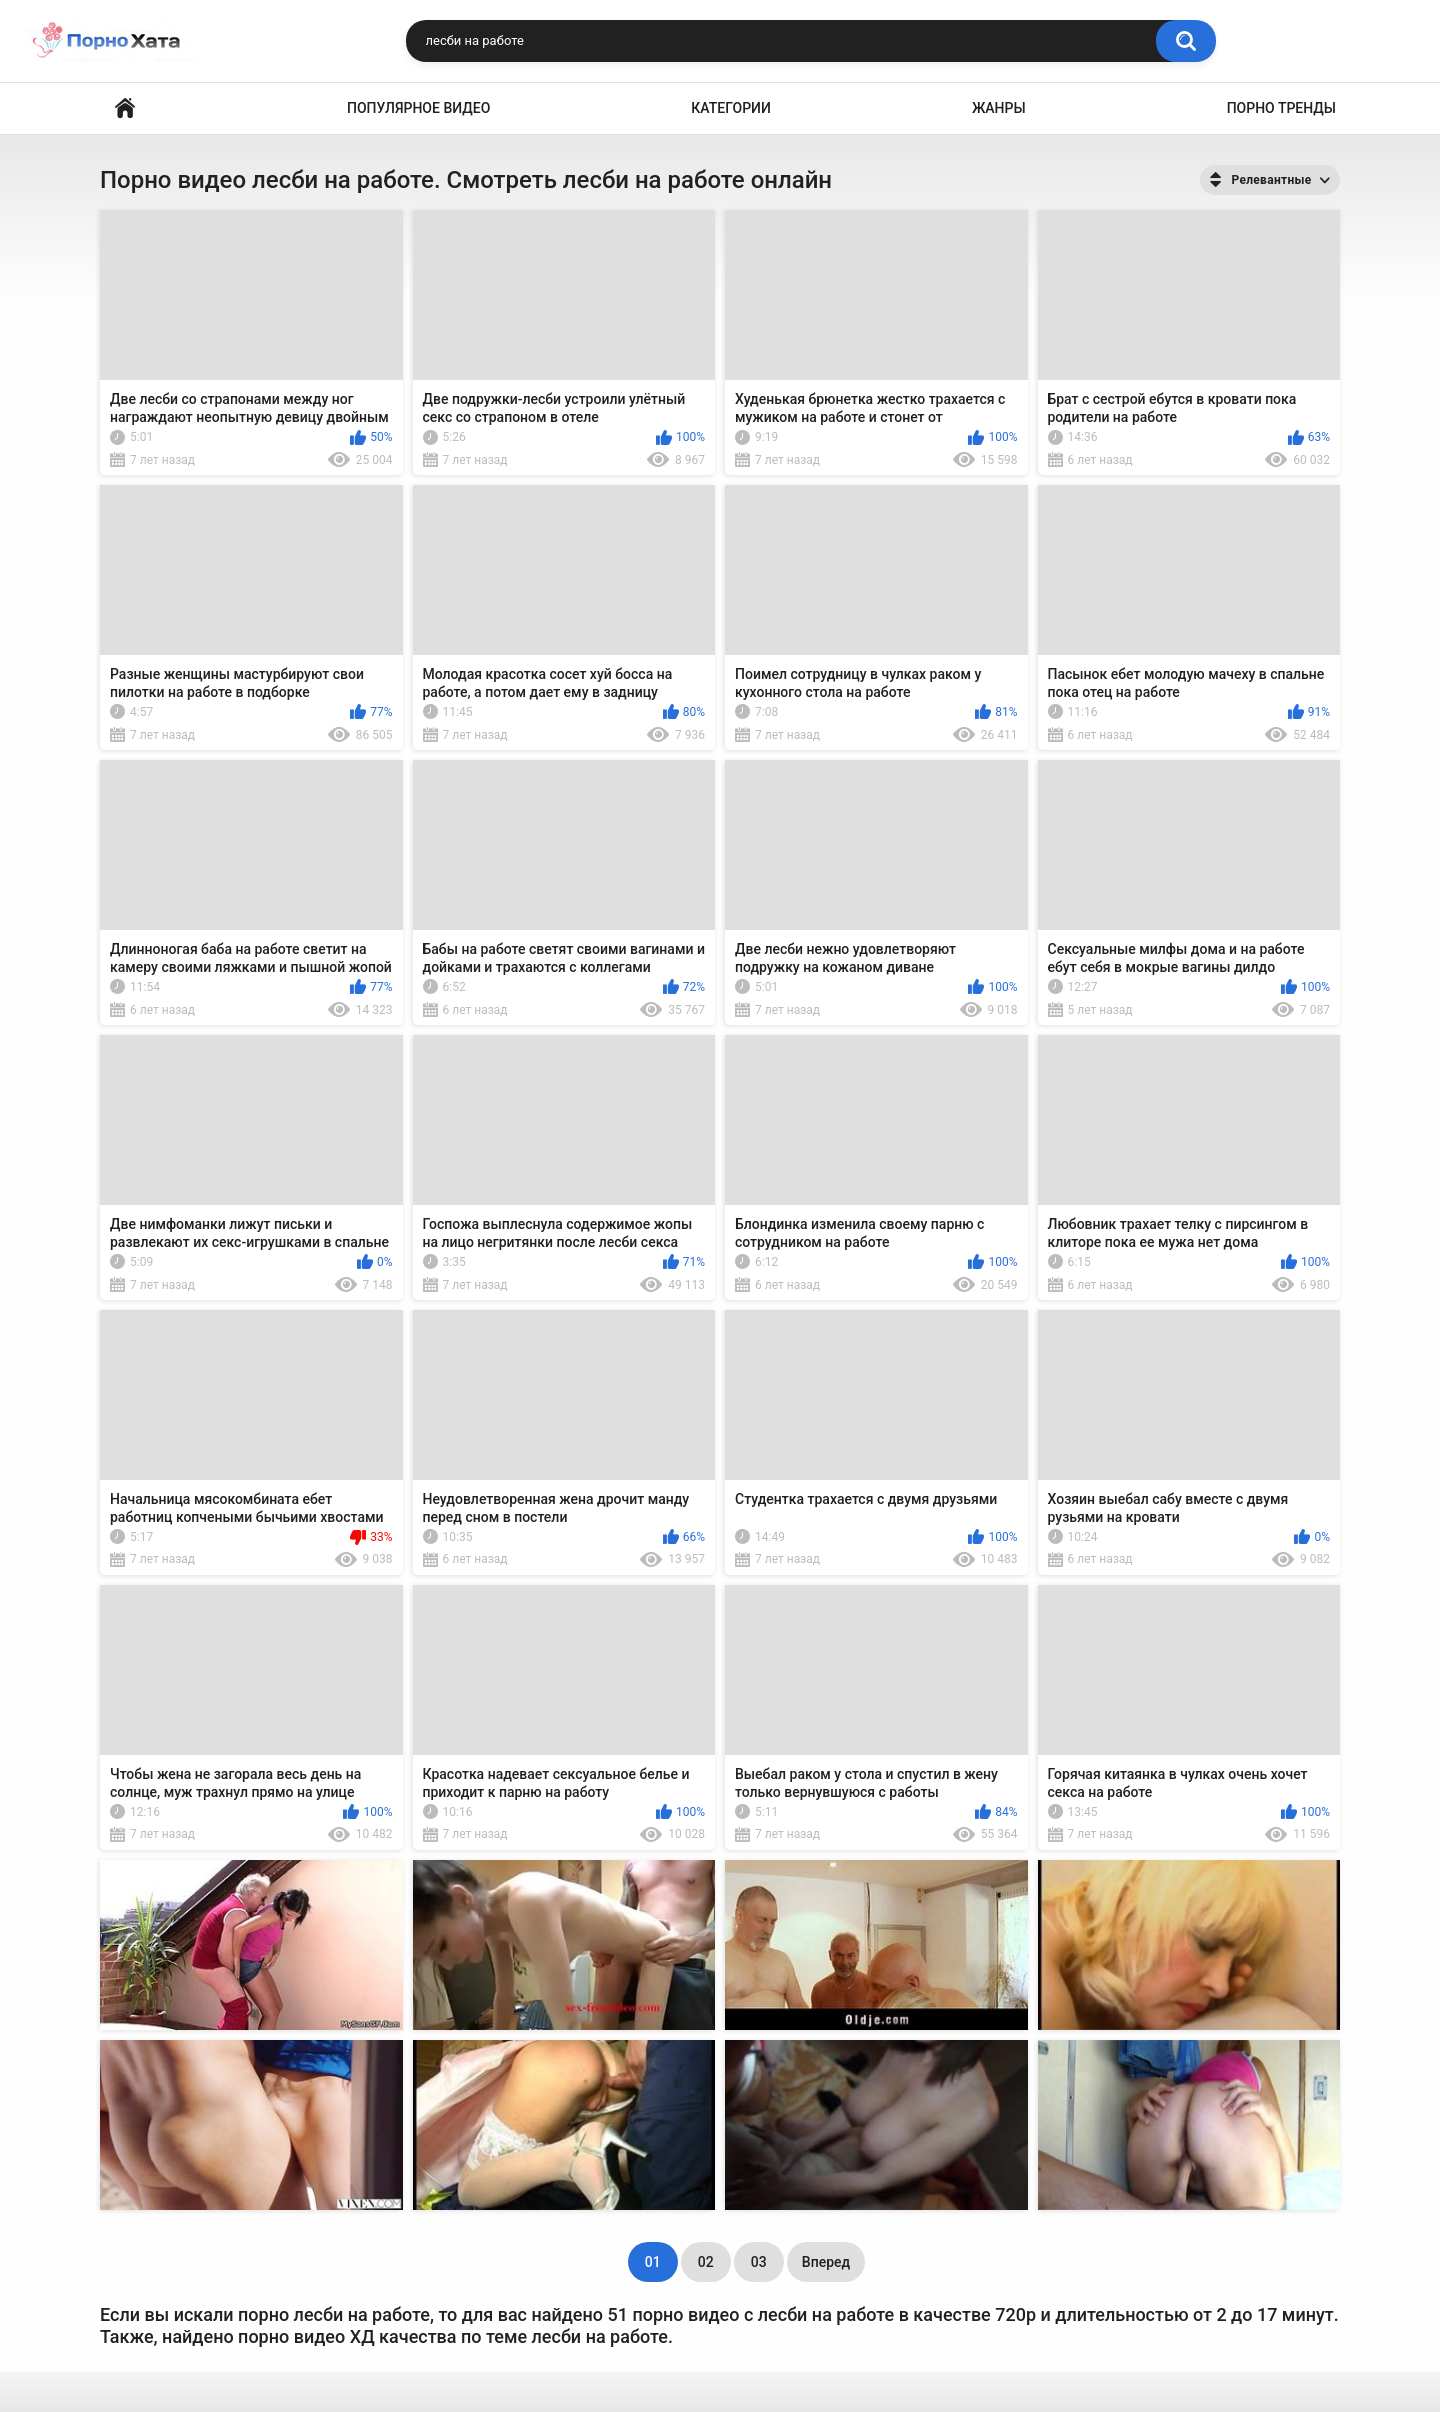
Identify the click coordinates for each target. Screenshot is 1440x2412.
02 (706, 2262)
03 (759, 2262)
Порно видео (125, 108)
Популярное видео (418, 108)
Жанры (999, 108)
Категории (731, 108)
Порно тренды (1281, 108)
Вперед (826, 2262)
